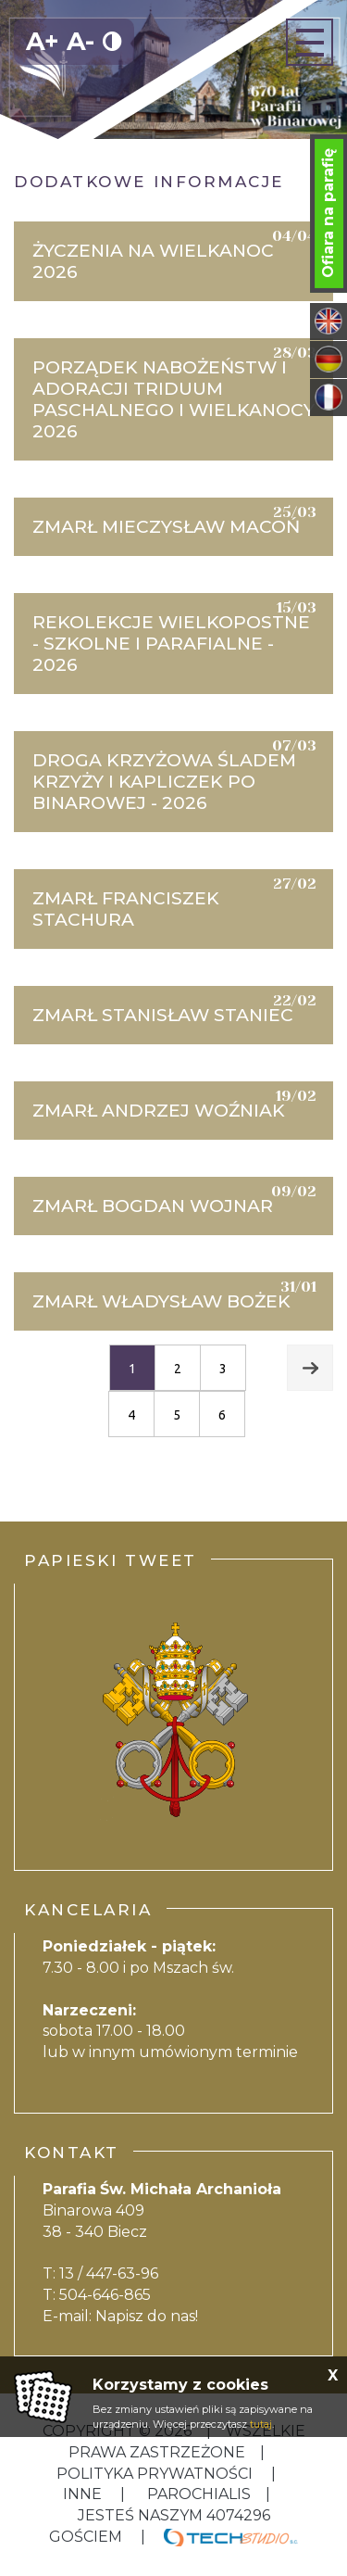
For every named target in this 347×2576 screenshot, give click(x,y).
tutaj (261, 2424)
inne (84, 2494)
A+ (42, 41)
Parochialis (199, 2494)
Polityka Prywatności (156, 2473)
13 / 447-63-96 (108, 2273)
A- (80, 41)
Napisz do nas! (146, 2316)
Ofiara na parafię (328, 213)
